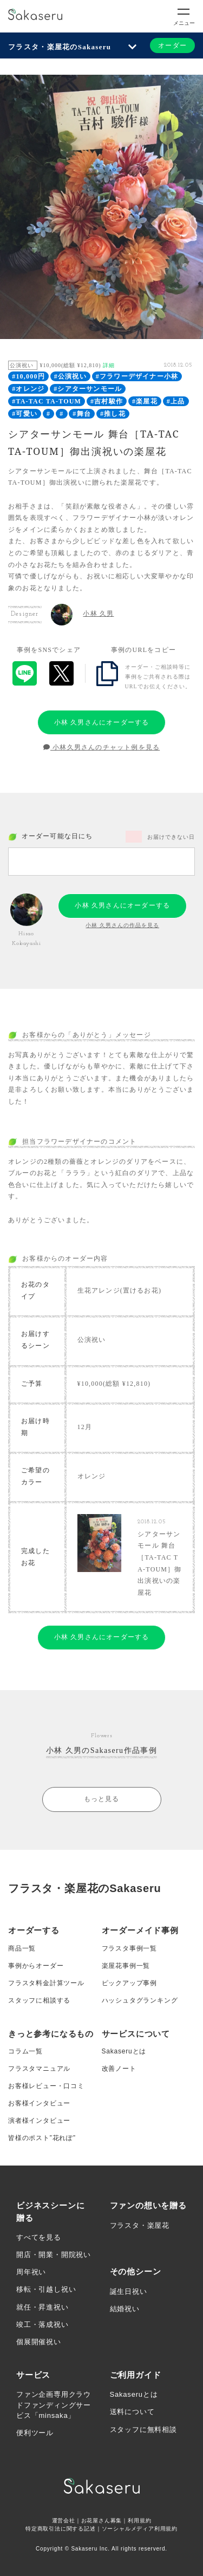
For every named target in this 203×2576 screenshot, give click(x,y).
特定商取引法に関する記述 (60, 2529)
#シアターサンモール (88, 389)
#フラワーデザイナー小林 (137, 376)
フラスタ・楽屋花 (139, 2225)
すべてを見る (38, 2237)
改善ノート (119, 2068)
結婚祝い (125, 2309)
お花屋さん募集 (101, 2520)
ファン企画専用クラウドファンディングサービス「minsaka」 (53, 2405)
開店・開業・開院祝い (53, 2255)
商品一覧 (22, 1948)
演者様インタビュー (39, 2120)
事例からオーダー (35, 1966)
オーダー (172, 45)
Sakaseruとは (124, 2051)
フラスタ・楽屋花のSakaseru (59, 47)
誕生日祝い (128, 2291)
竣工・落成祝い (42, 2324)
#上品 (176, 401)
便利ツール (35, 2433)
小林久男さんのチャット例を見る (101, 747)
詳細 (109, 365)
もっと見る (102, 1799)
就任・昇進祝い (42, 2307)
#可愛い (24, 414)
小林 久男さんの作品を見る (122, 925)
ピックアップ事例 (129, 1983)
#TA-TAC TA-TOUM (46, 401)
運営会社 (63, 2520)
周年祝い (31, 2272)
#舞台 (82, 414)
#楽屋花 (145, 401)
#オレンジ (28, 389)
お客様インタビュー (39, 2103)
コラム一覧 (25, 2051)
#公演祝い (70, 376)
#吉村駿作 (106, 401)
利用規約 (139, 2520)
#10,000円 (28, 376)
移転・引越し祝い (46, 2289)
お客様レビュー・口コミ (46, 2086)
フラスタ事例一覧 (129, 1948)
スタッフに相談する (39, 2000)
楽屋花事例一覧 (126, 1966)
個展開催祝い (38, 2342)
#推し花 (113, 414)
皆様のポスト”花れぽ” (42, 2138)
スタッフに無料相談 (143, 2429)
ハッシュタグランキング (140, 2000)
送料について (132, 2412)
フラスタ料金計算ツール (46, 1983)
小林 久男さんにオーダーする (101, 722)
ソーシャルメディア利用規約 (140, 2529)
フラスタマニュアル (39, 2068)
